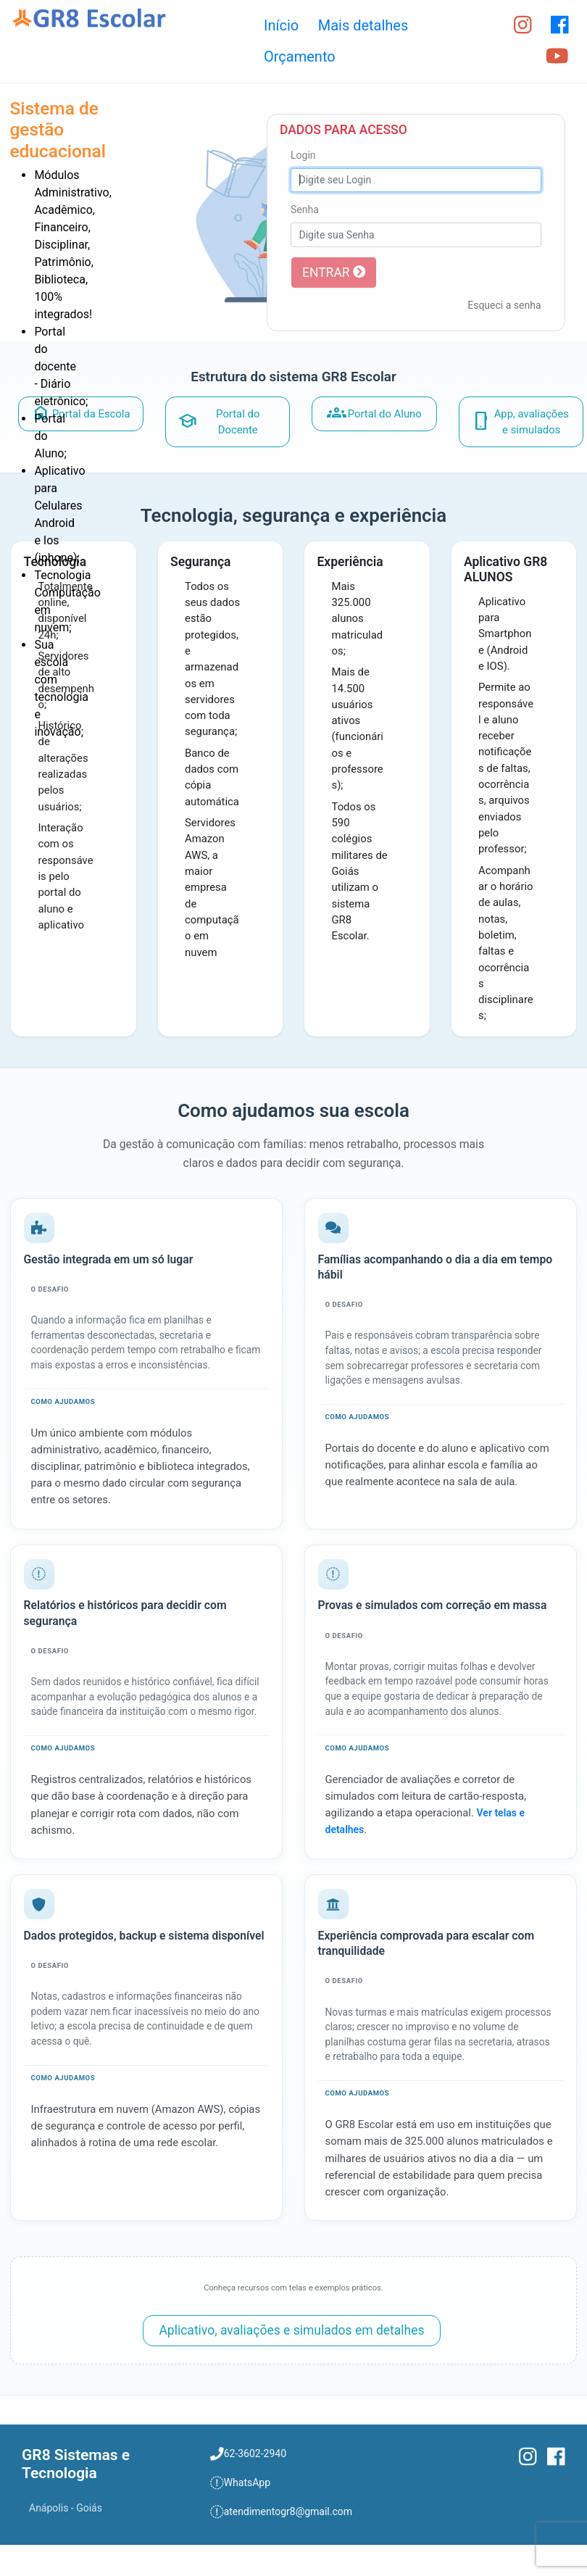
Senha (305, 209)
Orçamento (300, 56)
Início (281, 25)
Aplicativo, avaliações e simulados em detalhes (291, 2330)
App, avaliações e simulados (520, 421)
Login (303, 155)
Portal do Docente (219, 421)
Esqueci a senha (504, 305)
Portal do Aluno (374, 413)
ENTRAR (333, 272)
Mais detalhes (363, 25)
